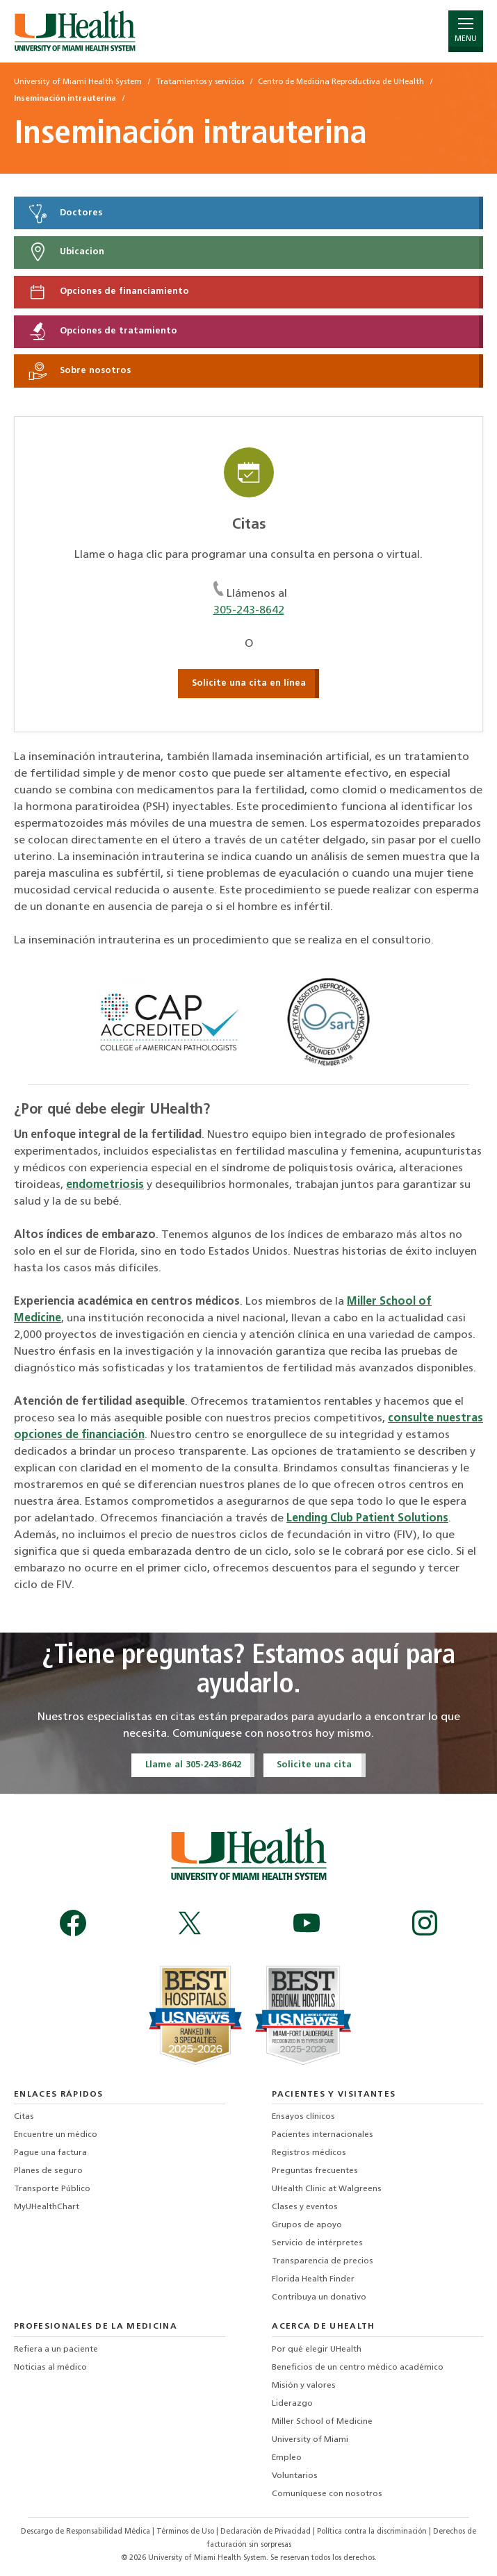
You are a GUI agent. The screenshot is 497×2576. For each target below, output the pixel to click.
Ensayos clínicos (303, 2117)
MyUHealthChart (46, 2207)
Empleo (287, 2458)
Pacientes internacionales (322, 2135)
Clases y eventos (305, 2207)
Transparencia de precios (322, 2261)
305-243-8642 (248, 610)
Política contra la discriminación (373, 2532)
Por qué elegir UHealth (316, 2349)
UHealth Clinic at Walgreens (327, 2189)
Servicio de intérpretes (317, 2243)
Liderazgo (292, 2404)
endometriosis (105, 1185)
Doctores (64, 213)
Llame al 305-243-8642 (193, 1764)
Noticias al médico (50, 2367)
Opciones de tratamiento (102, 331)
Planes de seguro (48, 2171)
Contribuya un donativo (319, 2297)
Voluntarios (295, 2476)
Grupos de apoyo (307, 2225)
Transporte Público (52, 2189)
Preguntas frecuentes (315, 2171)
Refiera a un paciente (56, 2349)
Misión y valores (304, 2385)
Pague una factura (50, 2153)
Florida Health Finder (313, 2279)
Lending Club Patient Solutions (367, 1518)
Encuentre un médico (55, 2135)
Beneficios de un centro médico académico (357, 2367)
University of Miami (310, 2440)
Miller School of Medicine (322, 2422)
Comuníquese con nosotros (327, 2494)
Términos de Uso (186, 2532)
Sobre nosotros (79, 371)
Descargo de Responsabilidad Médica (86, 2532)
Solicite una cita (314, 1764)
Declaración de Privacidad (266, 2532)
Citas (24, 2117)
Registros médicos (309, 2153)
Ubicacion (65, 252)
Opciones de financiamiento (108, 291)
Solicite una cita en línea (249, 683)
